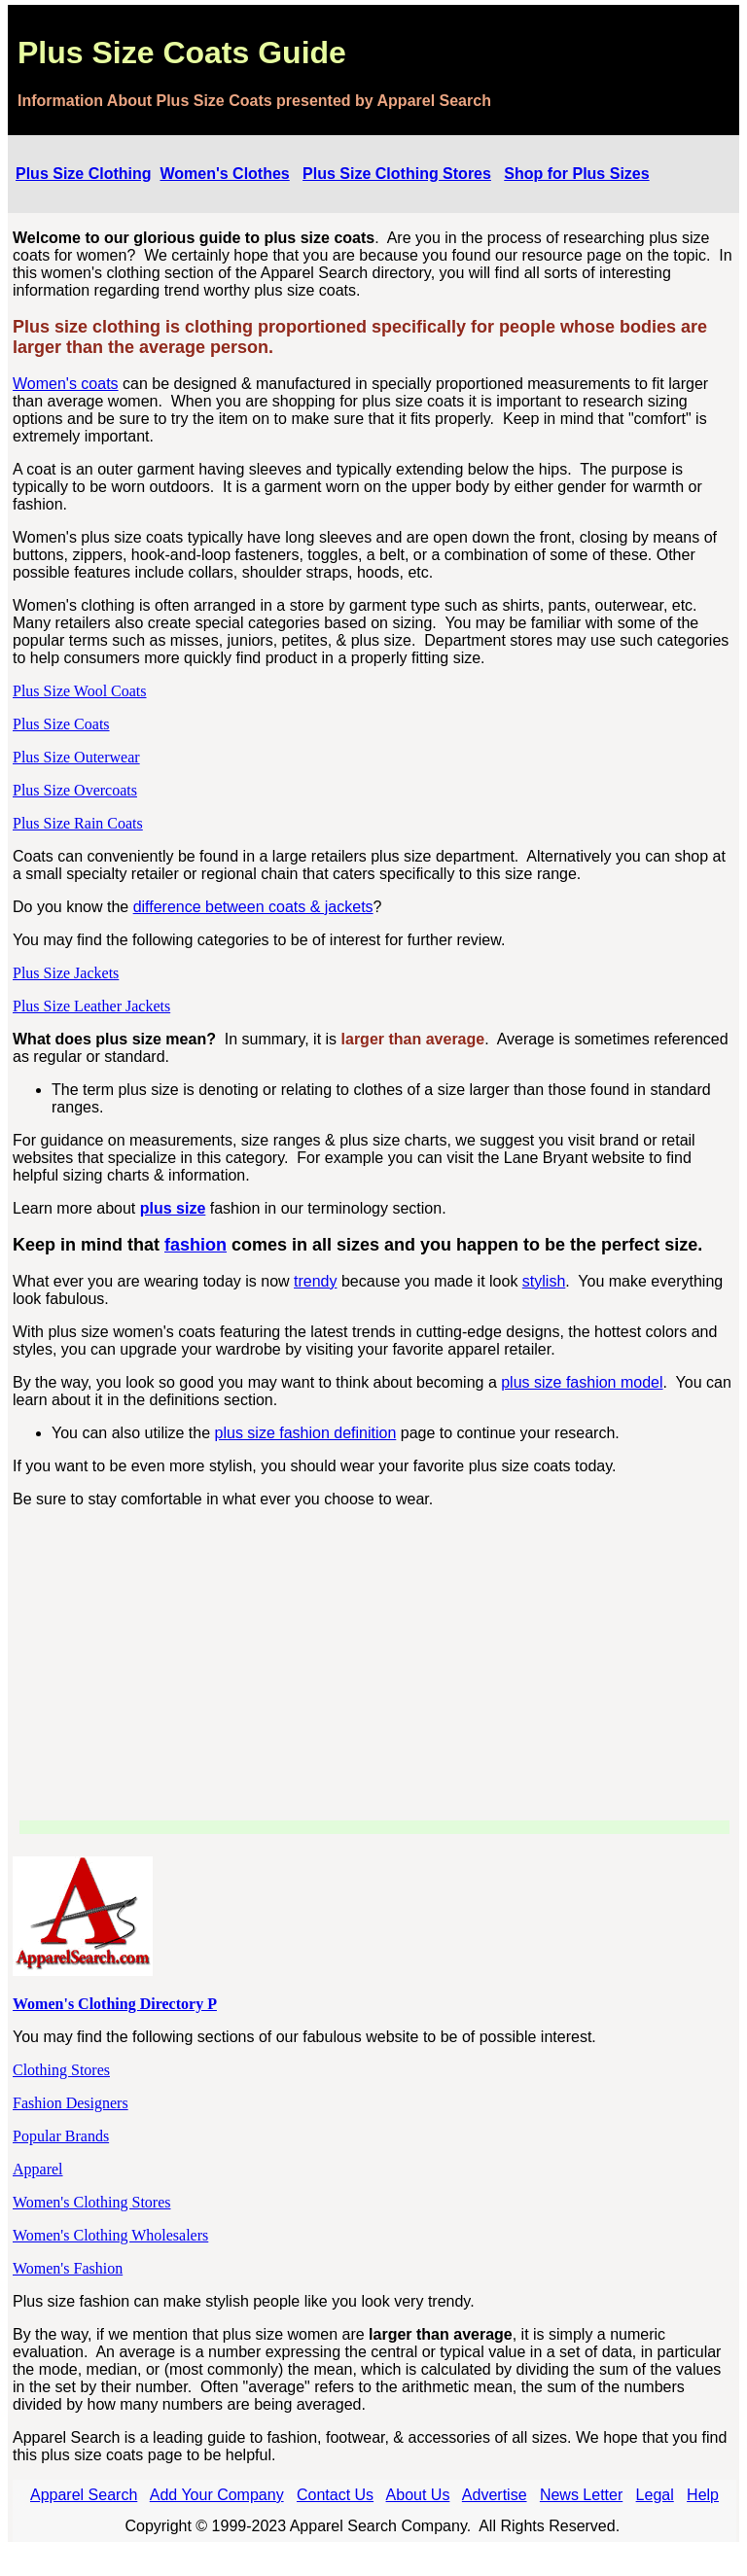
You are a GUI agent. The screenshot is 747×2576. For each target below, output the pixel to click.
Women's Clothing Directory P (115, 2003)
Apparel (38, 2169)
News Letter (581, 2495)
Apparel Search (83, 2495)
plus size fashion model (581, 1382)
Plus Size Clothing (84, 173)
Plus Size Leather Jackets (91, 1006)
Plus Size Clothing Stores (396, 173)
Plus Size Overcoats (75, 790)
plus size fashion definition (306, 1433)
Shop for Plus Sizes (576, 173)
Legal (655, 2495)
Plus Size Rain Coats (78, 823)
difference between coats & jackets (253, 907)
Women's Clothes (224, 173)
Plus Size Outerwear (76, 757)
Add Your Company (217, 2495)
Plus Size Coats (61, 724)
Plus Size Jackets (66, 973)
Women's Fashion (68, 2268)
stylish (543, 1281)
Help (703, 2495)
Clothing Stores (61, 2070)
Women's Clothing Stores (91, 2202)
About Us (418, 2495)
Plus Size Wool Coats (80, 691)
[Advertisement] (374, 1660)
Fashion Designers (70, 2103)
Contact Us (335, 2495)
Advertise (494, 2495)
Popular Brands (61, 2136)
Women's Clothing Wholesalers (110, 2235)
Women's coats (66, 383)
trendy (315, 1281)
